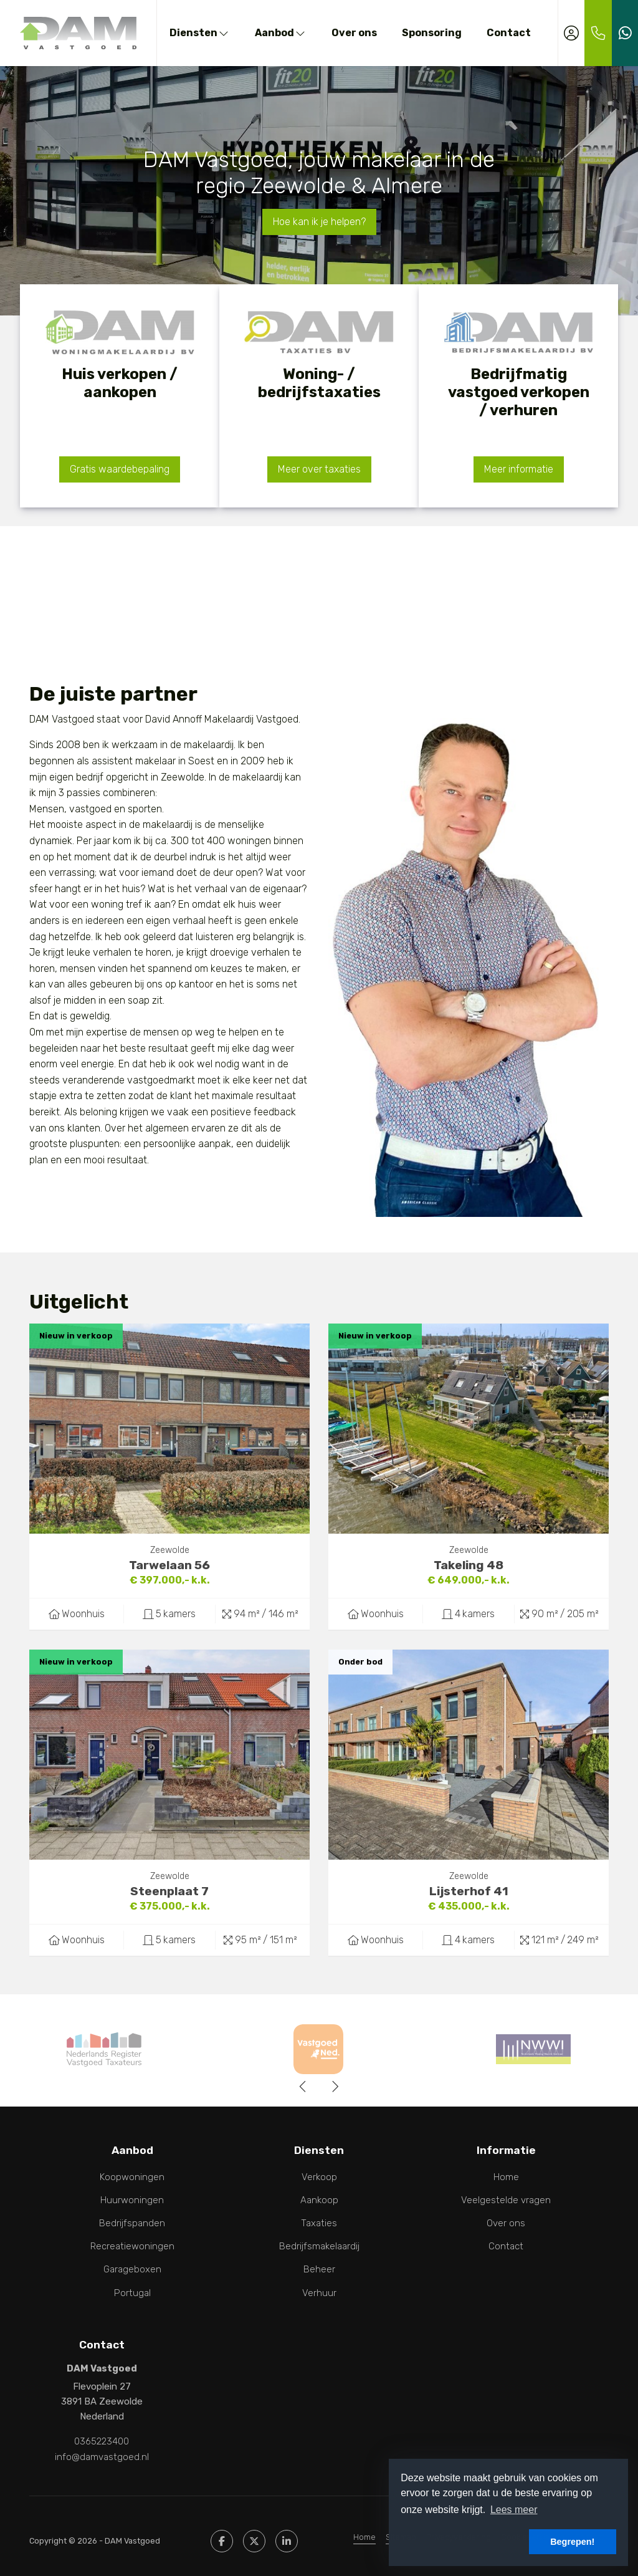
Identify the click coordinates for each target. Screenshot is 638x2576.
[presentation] (303, 2086)
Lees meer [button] (514, 2509)
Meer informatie (518, 469)
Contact (509, 33)
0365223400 (101, 2441)
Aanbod (281, 33)
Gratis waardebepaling (119, 469)
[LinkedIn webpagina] (286, 2540)
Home (364, 2536)
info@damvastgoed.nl (102, 2456)
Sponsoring (432, 33)
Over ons (354, 33)
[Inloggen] (571, 33)
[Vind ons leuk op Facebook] (222, 2540)
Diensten (199, 33)
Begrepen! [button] (572, 2542)
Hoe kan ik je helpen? (319, 222)
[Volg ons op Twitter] (254, 2540)
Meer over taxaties (319, 469)
